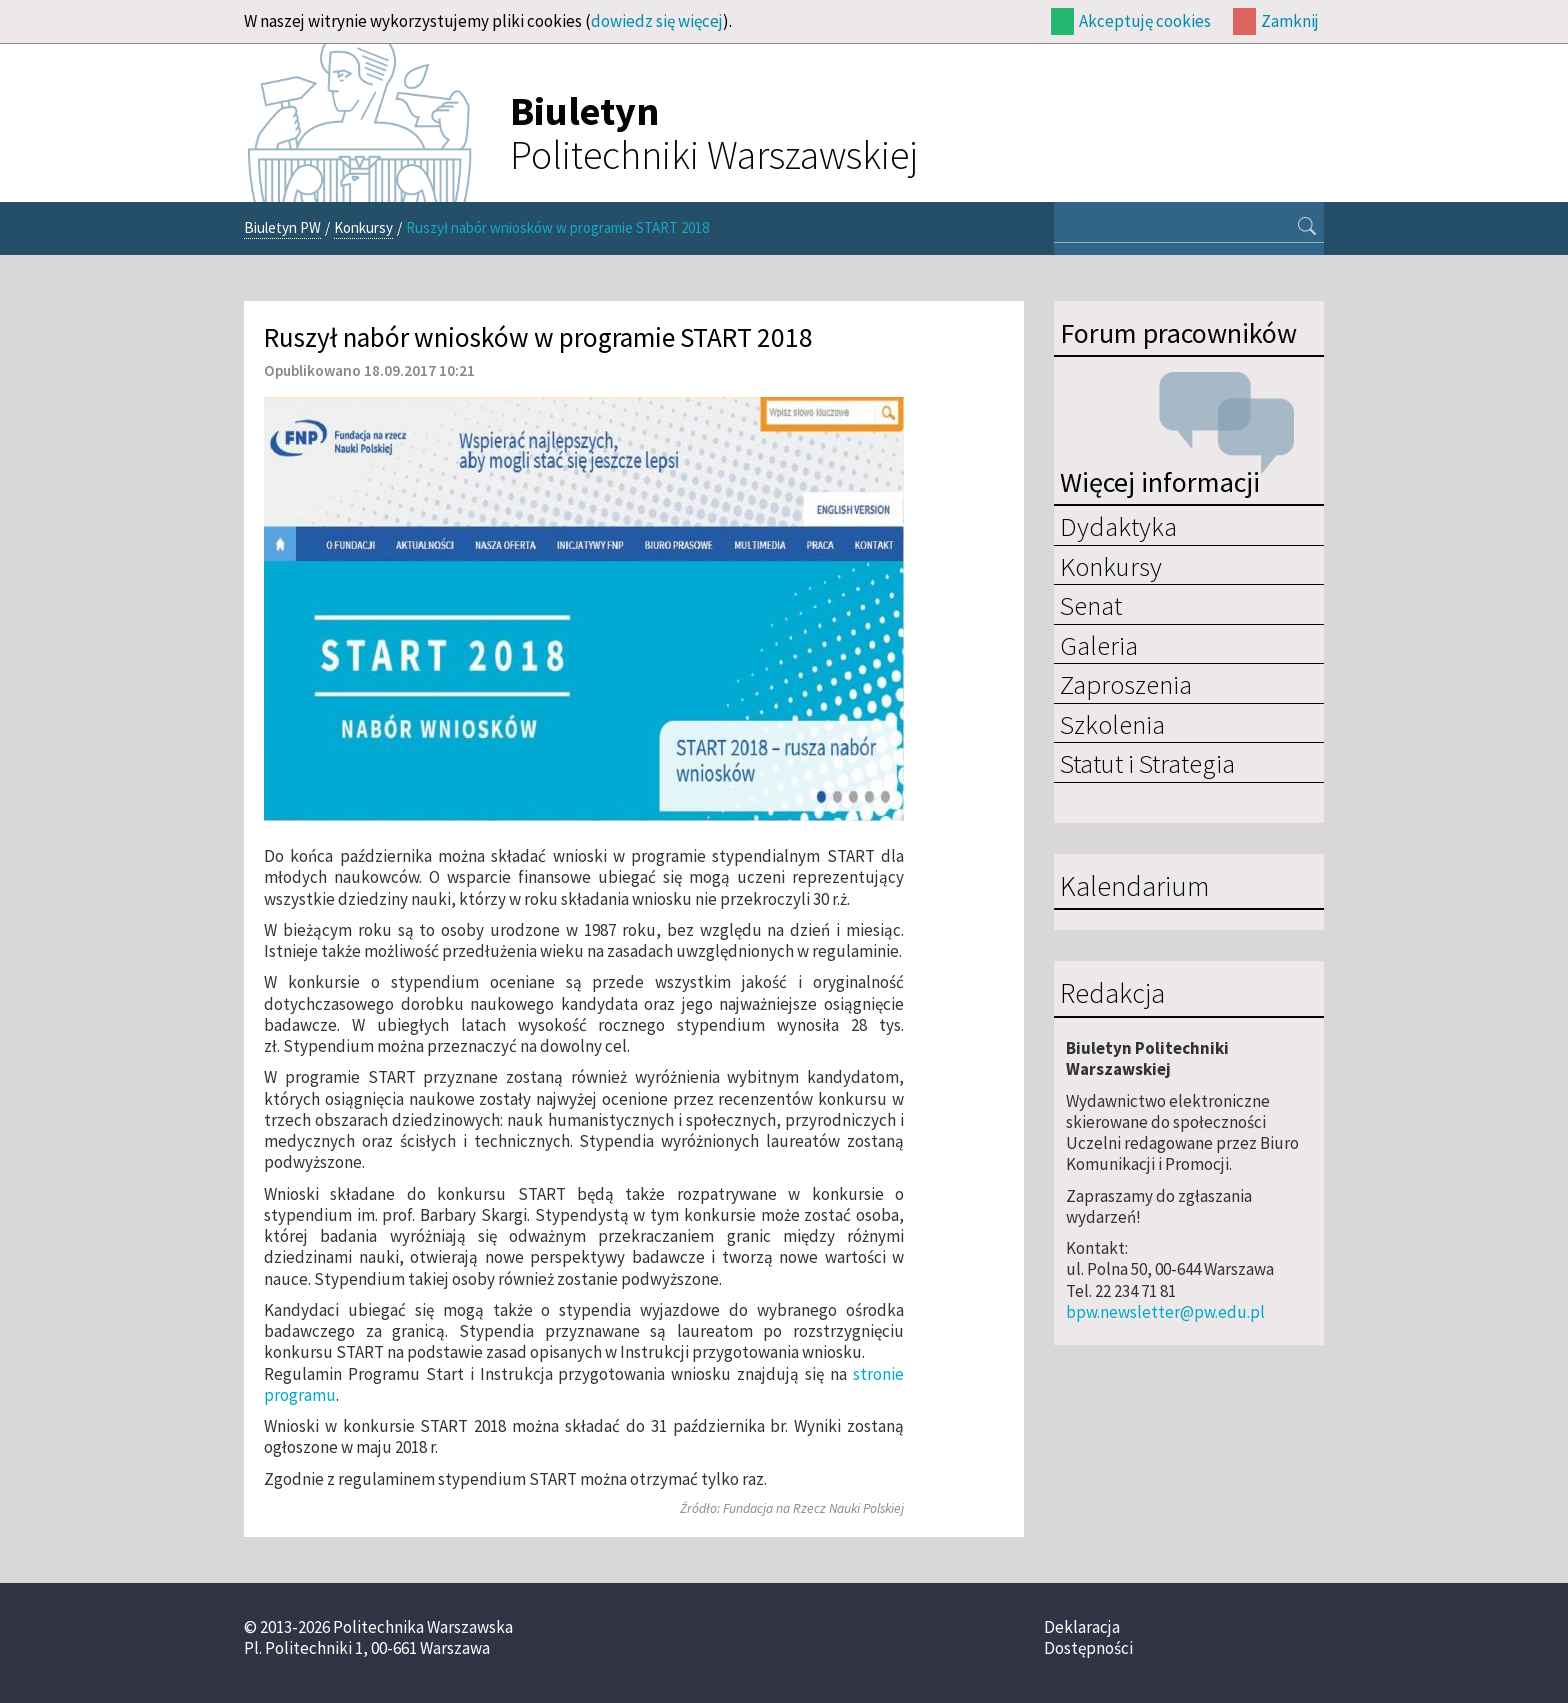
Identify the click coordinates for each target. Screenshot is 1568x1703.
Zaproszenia (1126, 684)
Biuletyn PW (282, 227)
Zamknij (1290, 21)
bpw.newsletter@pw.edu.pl (1165, 1312)
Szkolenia (1112, 724)
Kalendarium (1134, 887)
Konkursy (363, 227)
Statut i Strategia (1147, 763)
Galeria (1099, 645)
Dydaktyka (1118, 526)
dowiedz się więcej (657, 21)
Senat (1091, 605)
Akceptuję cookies (1145, 21)
